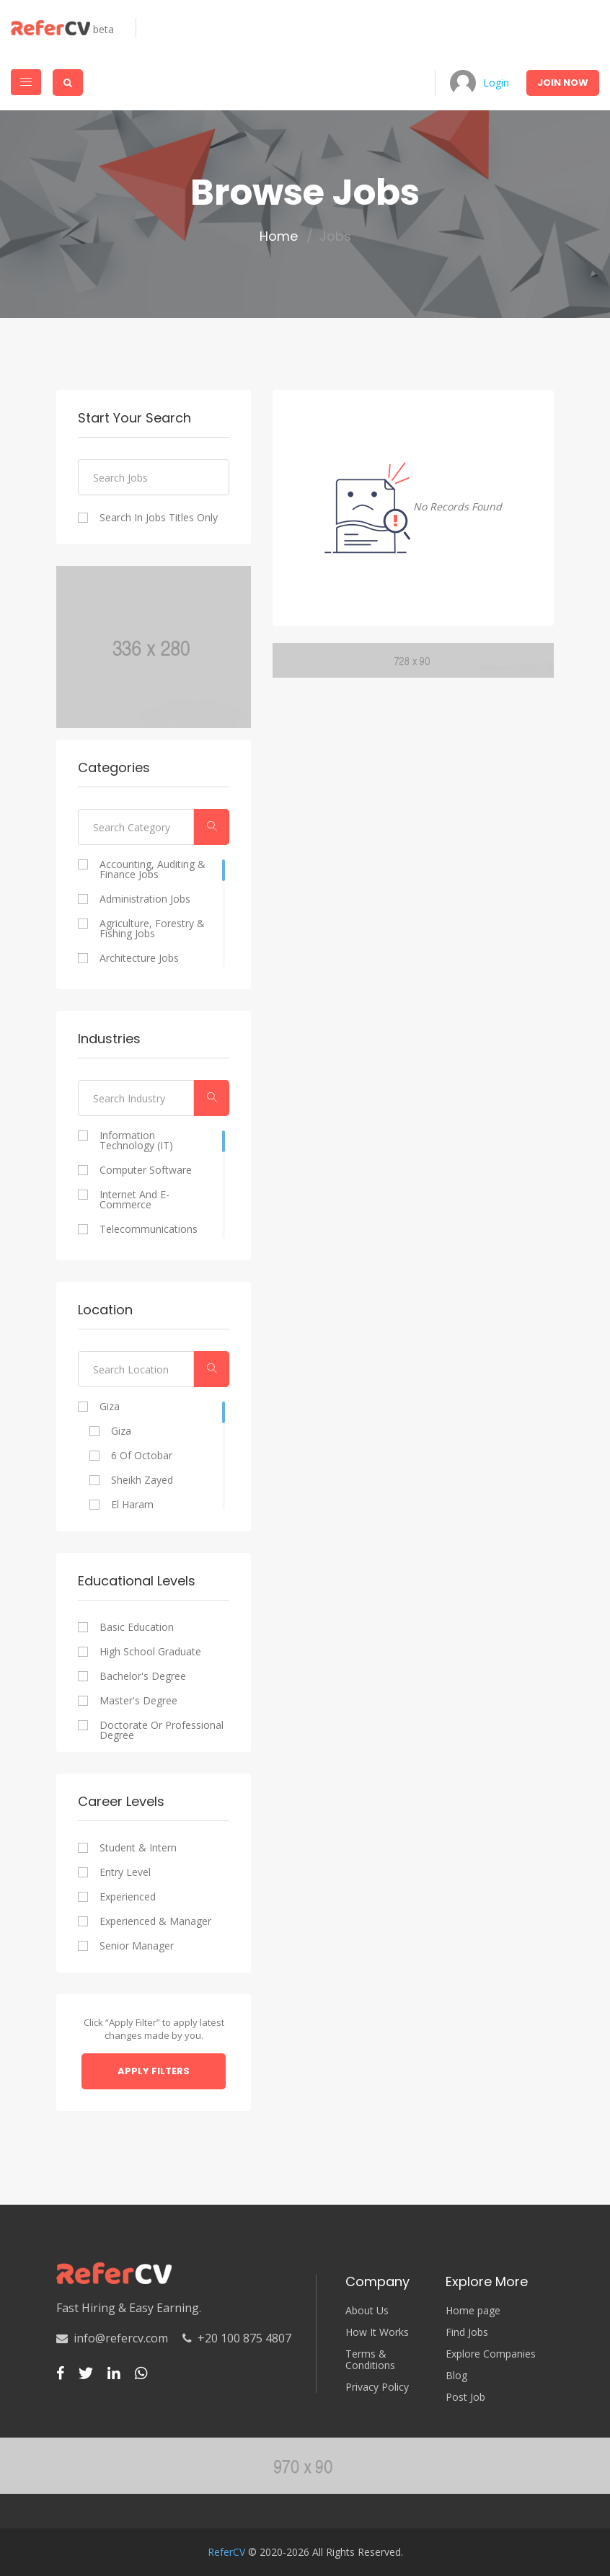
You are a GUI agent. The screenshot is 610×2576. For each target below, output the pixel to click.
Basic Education (137, 1627)
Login (496, 82)
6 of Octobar (141, 1456)
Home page (473, 2310)
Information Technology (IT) (136, 1140)
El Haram (132, 1505)
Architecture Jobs (139, 958)
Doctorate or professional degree (162, 1730)
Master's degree (138, 1701)
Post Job (465, 2397)
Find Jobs (467, 2332)
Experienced (128, 1897)
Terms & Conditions (370, 2359)
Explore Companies (491, 2354)
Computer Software (146, 1170)
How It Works (377, 2332)
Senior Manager (137, 1946)
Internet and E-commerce (134, 1200)
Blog (456, 2375)
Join (562, 82)
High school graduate (150, 1652)
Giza (110, 1407)
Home (279, 236)
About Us (367, 2310)
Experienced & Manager (155, 1921)
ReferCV (226, 2552)
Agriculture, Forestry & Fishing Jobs (152, 929)
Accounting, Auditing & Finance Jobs (152, 869)
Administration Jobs (145, 899)
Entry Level (125, 1872)
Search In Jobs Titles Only (159, 518)
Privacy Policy (377, 2387)
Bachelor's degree (143, 1676)
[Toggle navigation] (26, 82)
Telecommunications (149, 1229)
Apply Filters (154, 2071)
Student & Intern (138, 1848)
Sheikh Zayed (142, 1480)
